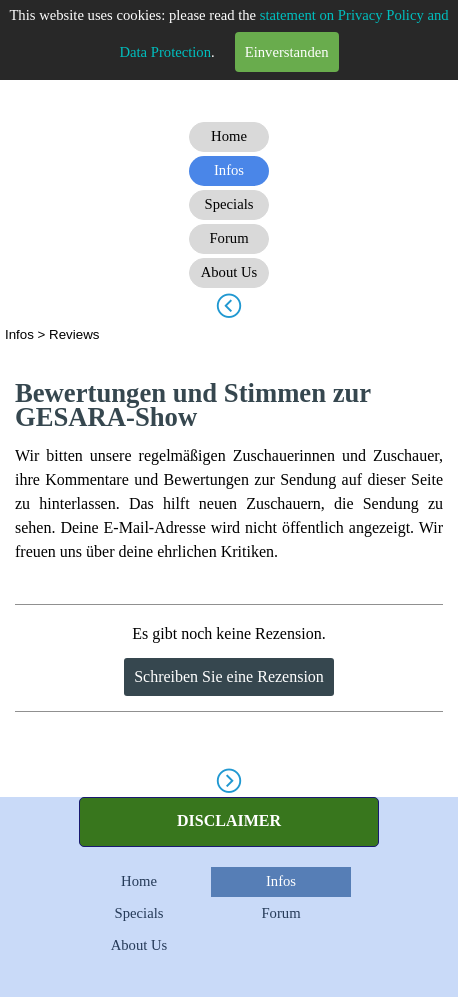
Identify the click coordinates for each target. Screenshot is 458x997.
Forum (280, 913)
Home (139, 881)
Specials (139, 913)
